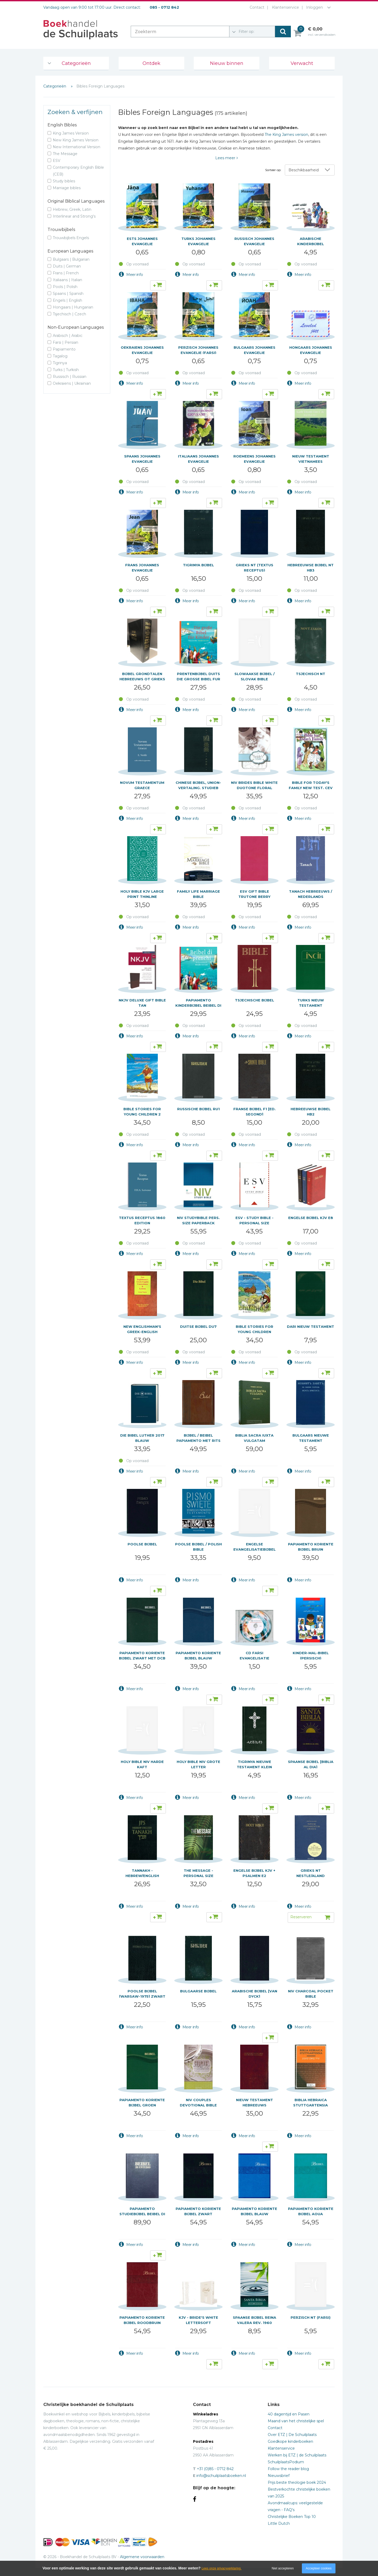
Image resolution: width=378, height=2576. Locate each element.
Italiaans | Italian (67, 279)
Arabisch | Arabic (67, 335)
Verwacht (302, 63)
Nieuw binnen (226, 63)
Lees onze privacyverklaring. (222, 2568)
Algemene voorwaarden (142, 2556)
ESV (56, 160)
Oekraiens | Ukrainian (72, 383)
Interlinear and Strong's (74, 216)
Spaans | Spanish (68, 293)
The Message (65, 153)
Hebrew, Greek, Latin (72, 209)
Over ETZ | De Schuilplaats (292, 2434)
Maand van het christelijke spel (296, 2421)
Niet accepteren (283, 2568)
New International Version (76, 147)
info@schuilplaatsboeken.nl (221, 2475)
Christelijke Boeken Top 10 (292, 2516)
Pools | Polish (65, 286)
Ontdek (151, 63)
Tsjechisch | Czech (69, 314)
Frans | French (66, 273)
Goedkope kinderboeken (290, 2441)
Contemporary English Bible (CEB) (78, 171)
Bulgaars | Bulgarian (71, 259)
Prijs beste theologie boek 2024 (297, 2482)
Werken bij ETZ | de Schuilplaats (297, 2455)
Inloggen (314, 7)
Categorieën (76, 63)
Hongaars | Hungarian (73, 307)
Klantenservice (284, 7)
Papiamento (64, 349)
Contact (256, 7)
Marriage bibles (67, 188)
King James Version (71, 133)
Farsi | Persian (65, 342)
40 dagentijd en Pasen (288, 2414)
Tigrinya (60, 363)
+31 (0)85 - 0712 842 (215, 2468)
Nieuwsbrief (279, 2475)
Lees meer (225, 158)
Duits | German (67, 266)
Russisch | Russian (69, 376)
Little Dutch (279, 2523)
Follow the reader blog (288, 2468)
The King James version (286, 134)
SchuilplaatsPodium (286, 2462)
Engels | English (67, 300)
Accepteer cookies (319, 2568)
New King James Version (75, 140)
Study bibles (64, 181)
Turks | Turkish (66, 369)
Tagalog (60, 356)
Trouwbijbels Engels (71, 237)
